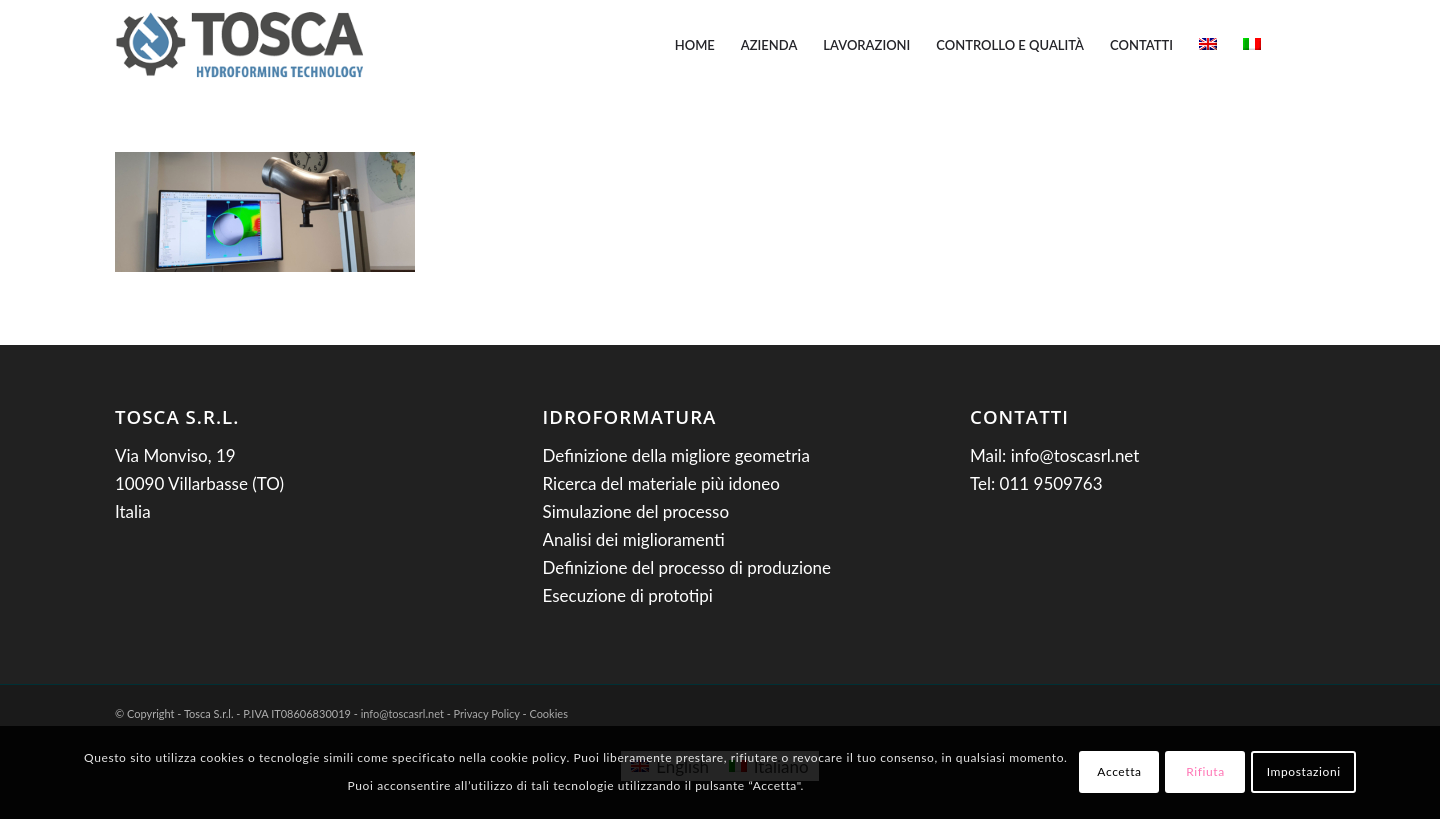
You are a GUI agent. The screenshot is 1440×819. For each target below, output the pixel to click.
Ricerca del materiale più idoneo (661, 483)
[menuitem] (695, 45)
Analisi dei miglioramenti (634, 539)
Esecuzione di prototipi (628, 595)
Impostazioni (1304, 771)
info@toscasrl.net (1075, 455)
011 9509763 (1051, 483)
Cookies (548, 713)
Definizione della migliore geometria (676, 455)
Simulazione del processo (636, 511)
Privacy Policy (487, 713)
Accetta (1119, 771)
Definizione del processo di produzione (687, 567)
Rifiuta (1205, 771)
